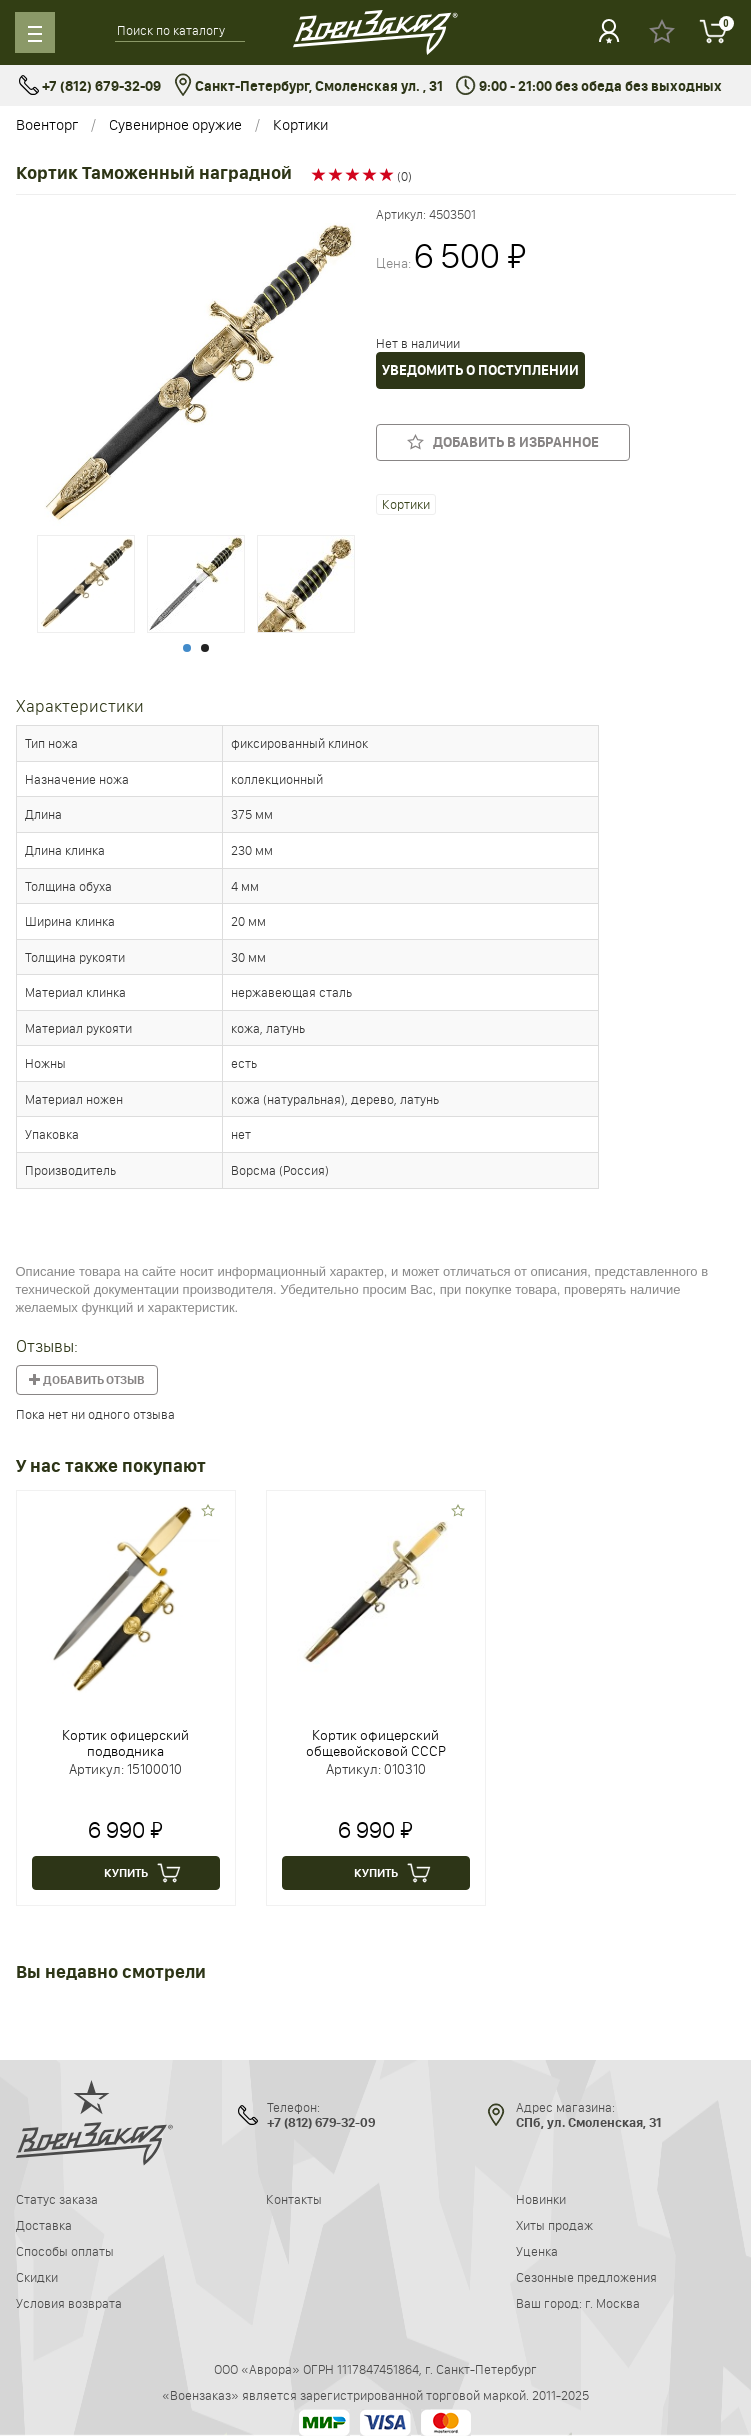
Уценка (537, 2251)
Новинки (541, 2199)
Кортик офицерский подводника (125, 1743)
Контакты (294, 2199)
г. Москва (612, 2303)
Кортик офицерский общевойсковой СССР (376, 1743)
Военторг (47, 124)
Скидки (37, 2277)
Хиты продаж (554, 2225)
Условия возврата (69, 2303)
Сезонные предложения (586, 2277)
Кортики (300, 124)
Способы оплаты (65, 2251)
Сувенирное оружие (175, 124)
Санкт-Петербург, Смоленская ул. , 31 (308, 86)
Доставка (44, 2225)
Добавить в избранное (503, 441)
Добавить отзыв (87, 1380)
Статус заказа (57, 2199)
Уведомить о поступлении (480, 370)
